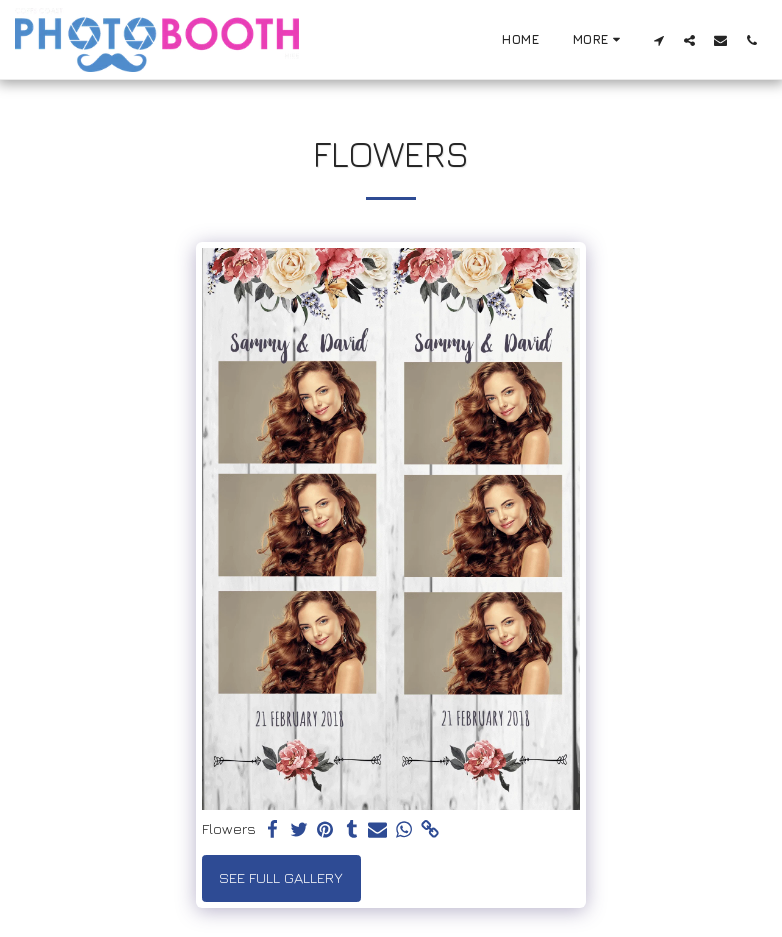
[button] (658, 40)
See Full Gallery (281, 877)
